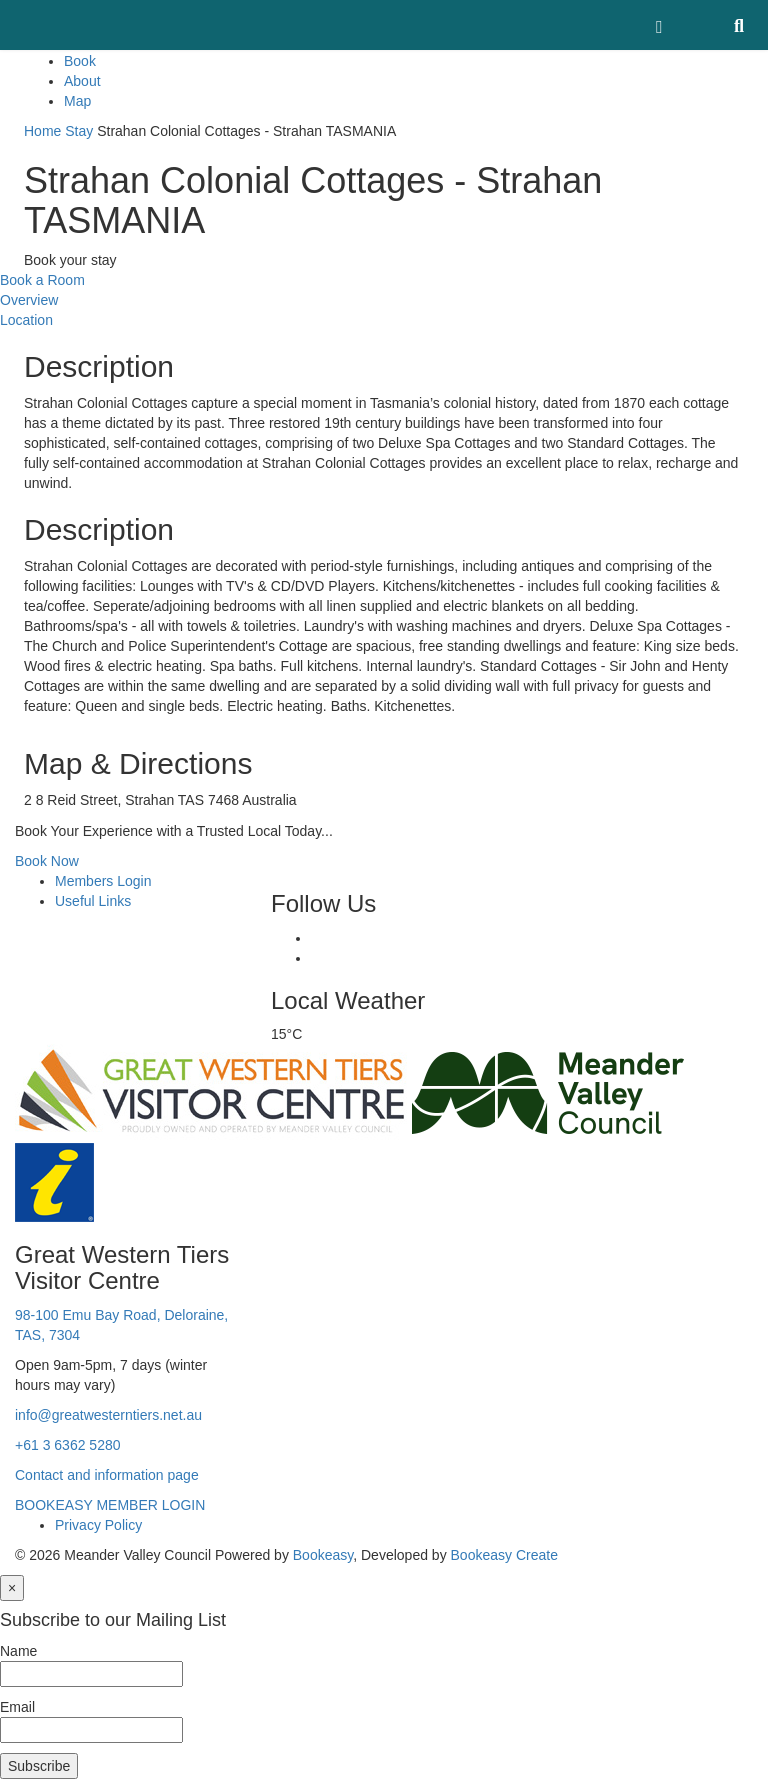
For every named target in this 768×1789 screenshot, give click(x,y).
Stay (79, 131)
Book (80, 61)
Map (77, 101)
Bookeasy (323, 1555)
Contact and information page (107, 1475)
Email (17, 1707)
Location (26, 320)
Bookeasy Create (504, 1555)
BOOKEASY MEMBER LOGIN (110, 1505)
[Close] (12, 1588)
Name (18, 1651)
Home (42, 131)
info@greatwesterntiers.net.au (108, 1415)
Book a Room (42, 280)
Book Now (47, 861)
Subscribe (39, 1766)
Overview (29, 300)
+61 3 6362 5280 (68, 1445)
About (82, 81)
